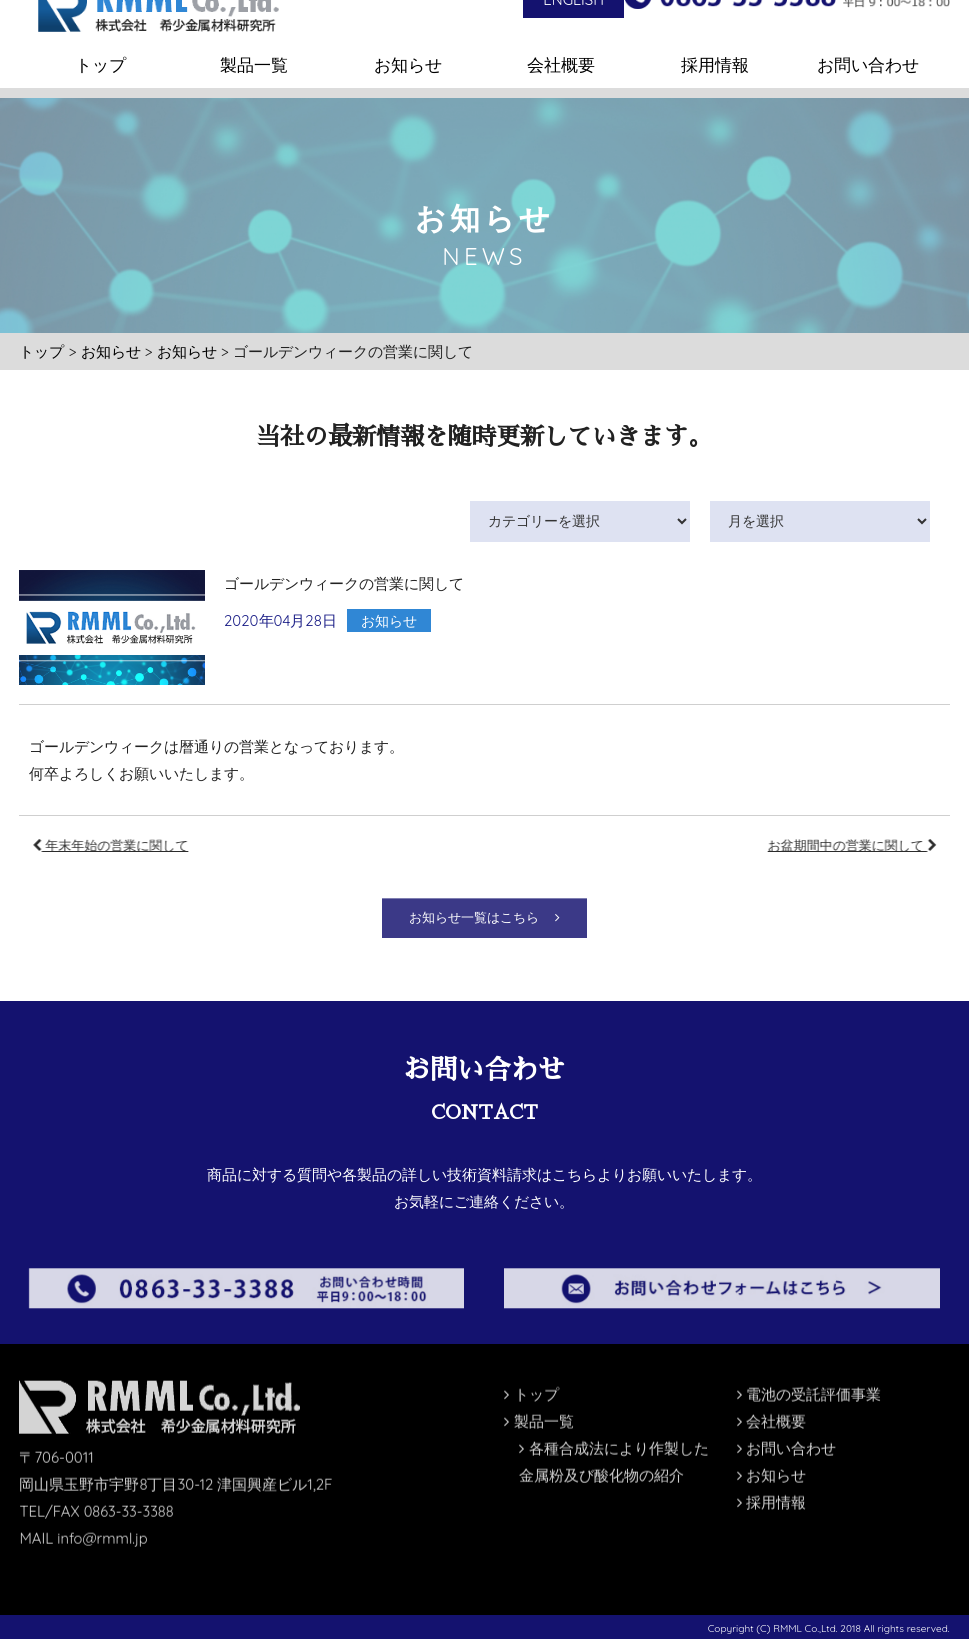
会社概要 (561, 44)
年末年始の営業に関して (151, 844)
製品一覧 (254, 44)
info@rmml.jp (103, 1500)
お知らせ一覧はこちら (484, 950)
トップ (100, 44)
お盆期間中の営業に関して (812, 844)
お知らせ (408, 44)
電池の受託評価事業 (809, 1356)
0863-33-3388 (130, 1473)
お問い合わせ (868, 44)
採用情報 (715, 44)
